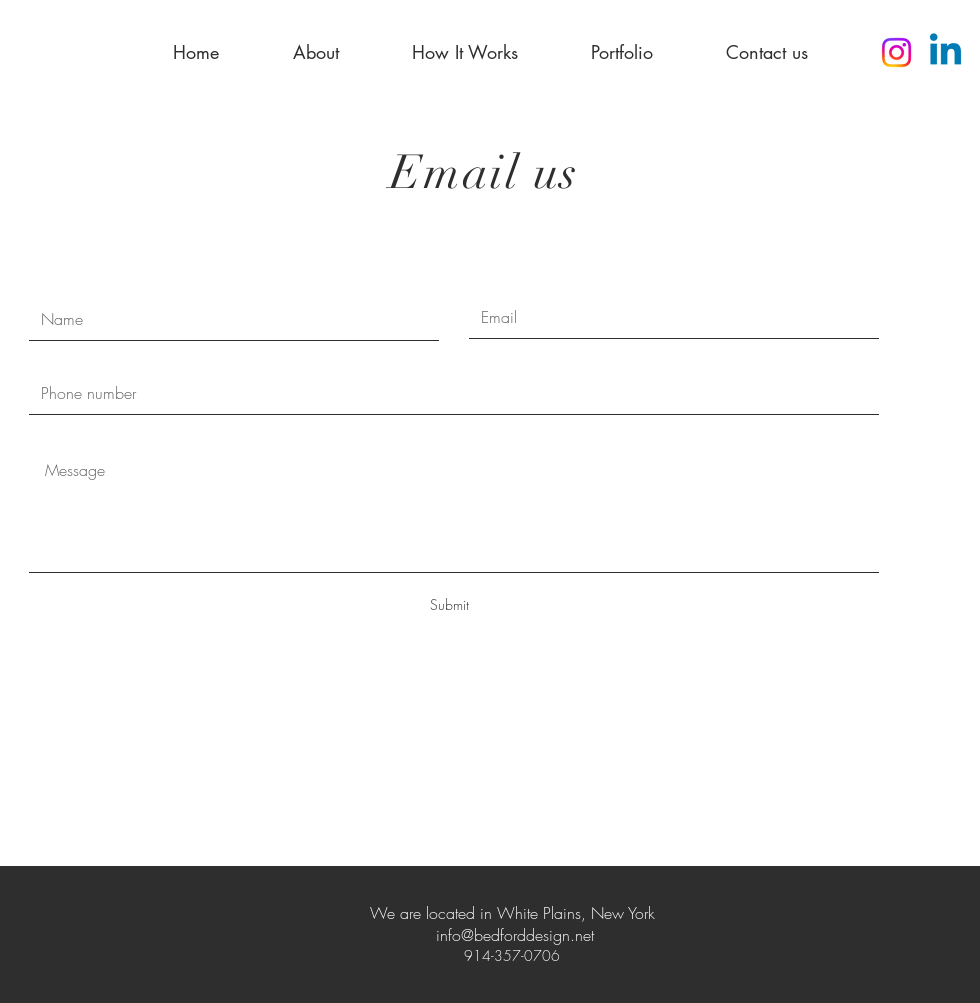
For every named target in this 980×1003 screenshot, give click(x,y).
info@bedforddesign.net (515, 935)
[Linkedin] (945, 52)
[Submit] (449, 605)
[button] (315, 52)
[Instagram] (896, 52)
